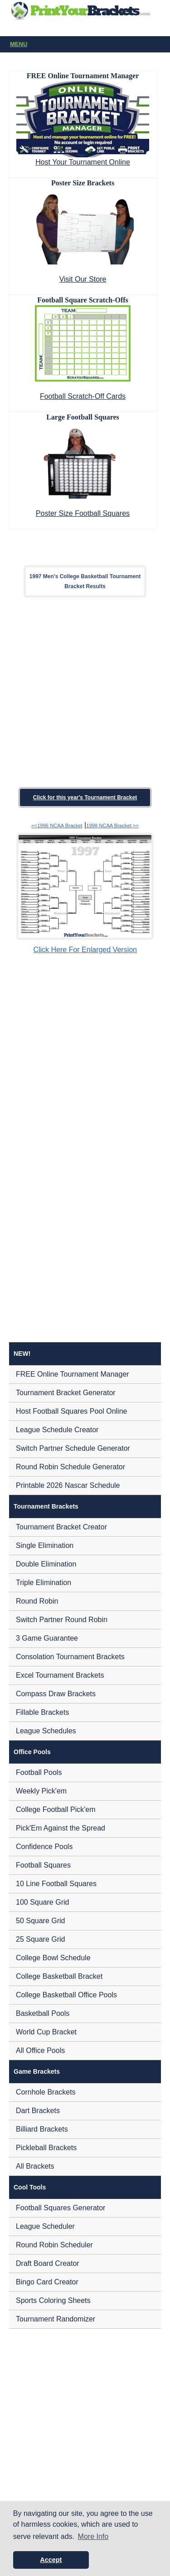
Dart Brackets (38, 2110)
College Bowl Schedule (53, 1958)
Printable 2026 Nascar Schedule (68, 1485)
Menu (87, 44)
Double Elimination (46, 1564)
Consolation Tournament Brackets (70, 1657)
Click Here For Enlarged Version (85, 949)
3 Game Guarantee (47, 1638)
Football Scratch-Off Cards (83, 396)
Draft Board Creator (47, 2263)
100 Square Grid (42, 1902)
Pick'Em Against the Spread (60, 1828)
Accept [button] (51, 2559)
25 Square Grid (40, 1939)
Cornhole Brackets (46, 2092)
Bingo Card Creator (47, 2282)
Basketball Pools (42, 2013)
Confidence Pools (44, 1846)
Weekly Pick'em (41, 1791)
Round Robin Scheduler (54, 2245)
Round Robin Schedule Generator (70, 1467)
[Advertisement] (85, 692)
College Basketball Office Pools (66, 1995)
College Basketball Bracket (59, 1976)
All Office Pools (40, 2050)
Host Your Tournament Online (82, 162)
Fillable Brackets (42, 1712)
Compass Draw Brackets (56, 1694)
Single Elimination (44, 1545)
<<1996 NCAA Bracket (57, 825)
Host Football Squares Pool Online (71, 1411)
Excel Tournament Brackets (60, 1675)
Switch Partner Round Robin (61, 1619)
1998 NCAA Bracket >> (112, 825)
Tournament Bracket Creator (61, 1527)
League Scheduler (45, 2226)
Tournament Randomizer (55, 2319)
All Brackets (35, 2166)
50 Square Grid (40, 1921)
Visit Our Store (83, 279)
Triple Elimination (43, 1582)
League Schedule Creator (57, 1430)
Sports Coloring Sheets (53, 2300)
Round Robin (37, 1601)
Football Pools (39, 1772)
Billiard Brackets (42, 2129)
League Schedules (46, 1731)
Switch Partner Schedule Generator (73, 1448)
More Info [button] (93, 2536)
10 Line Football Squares (56, 1883)
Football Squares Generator (60, 2208)
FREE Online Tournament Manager (72, 1374)
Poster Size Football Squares (83, 513)
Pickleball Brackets (46, 2147)
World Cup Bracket (46, 2032)
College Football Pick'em (56, 1809)
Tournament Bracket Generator (66, 1393)
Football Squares (43, 1865)
